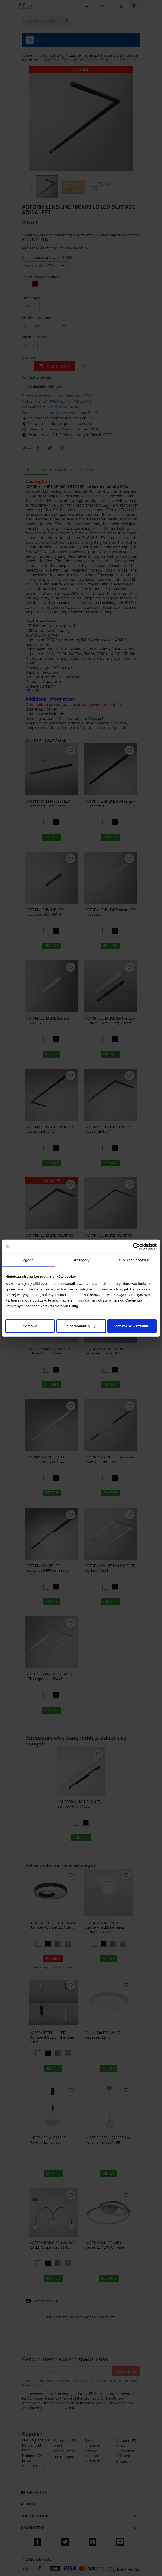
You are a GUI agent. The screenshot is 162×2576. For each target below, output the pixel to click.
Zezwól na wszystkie (132, 1326)
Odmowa (30, 1326)
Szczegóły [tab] (80, 1260)
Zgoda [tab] (28, 1260)
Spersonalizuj (81, 1326)
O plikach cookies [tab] (134, 1260)
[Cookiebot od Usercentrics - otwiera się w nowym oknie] (136, 1246)
